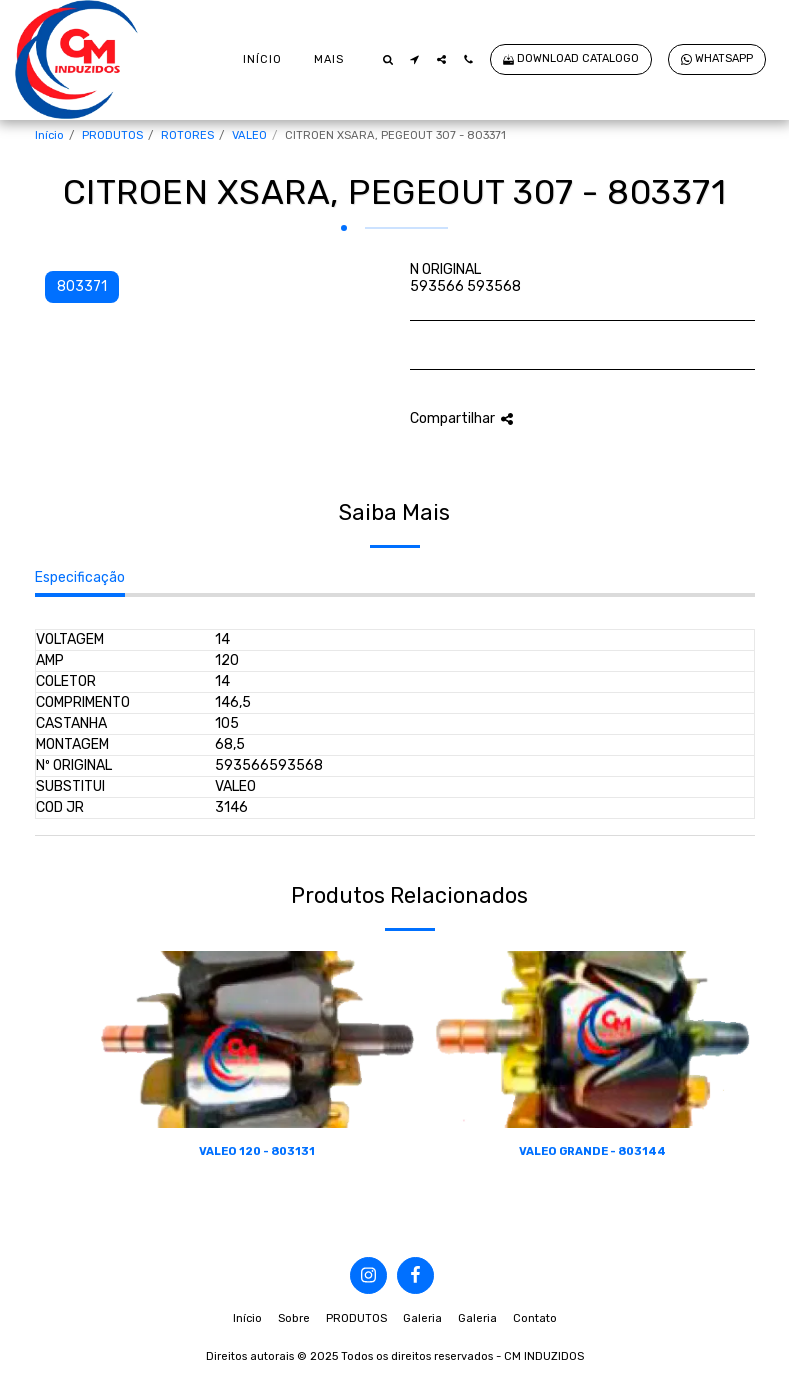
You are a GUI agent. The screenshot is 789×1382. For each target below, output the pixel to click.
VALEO (249, 135)
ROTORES (187, 135)
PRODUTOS (112, 135)
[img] (257, 1039)
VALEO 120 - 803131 (257, 1151)
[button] (387, 59)
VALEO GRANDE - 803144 (592, 1151)
